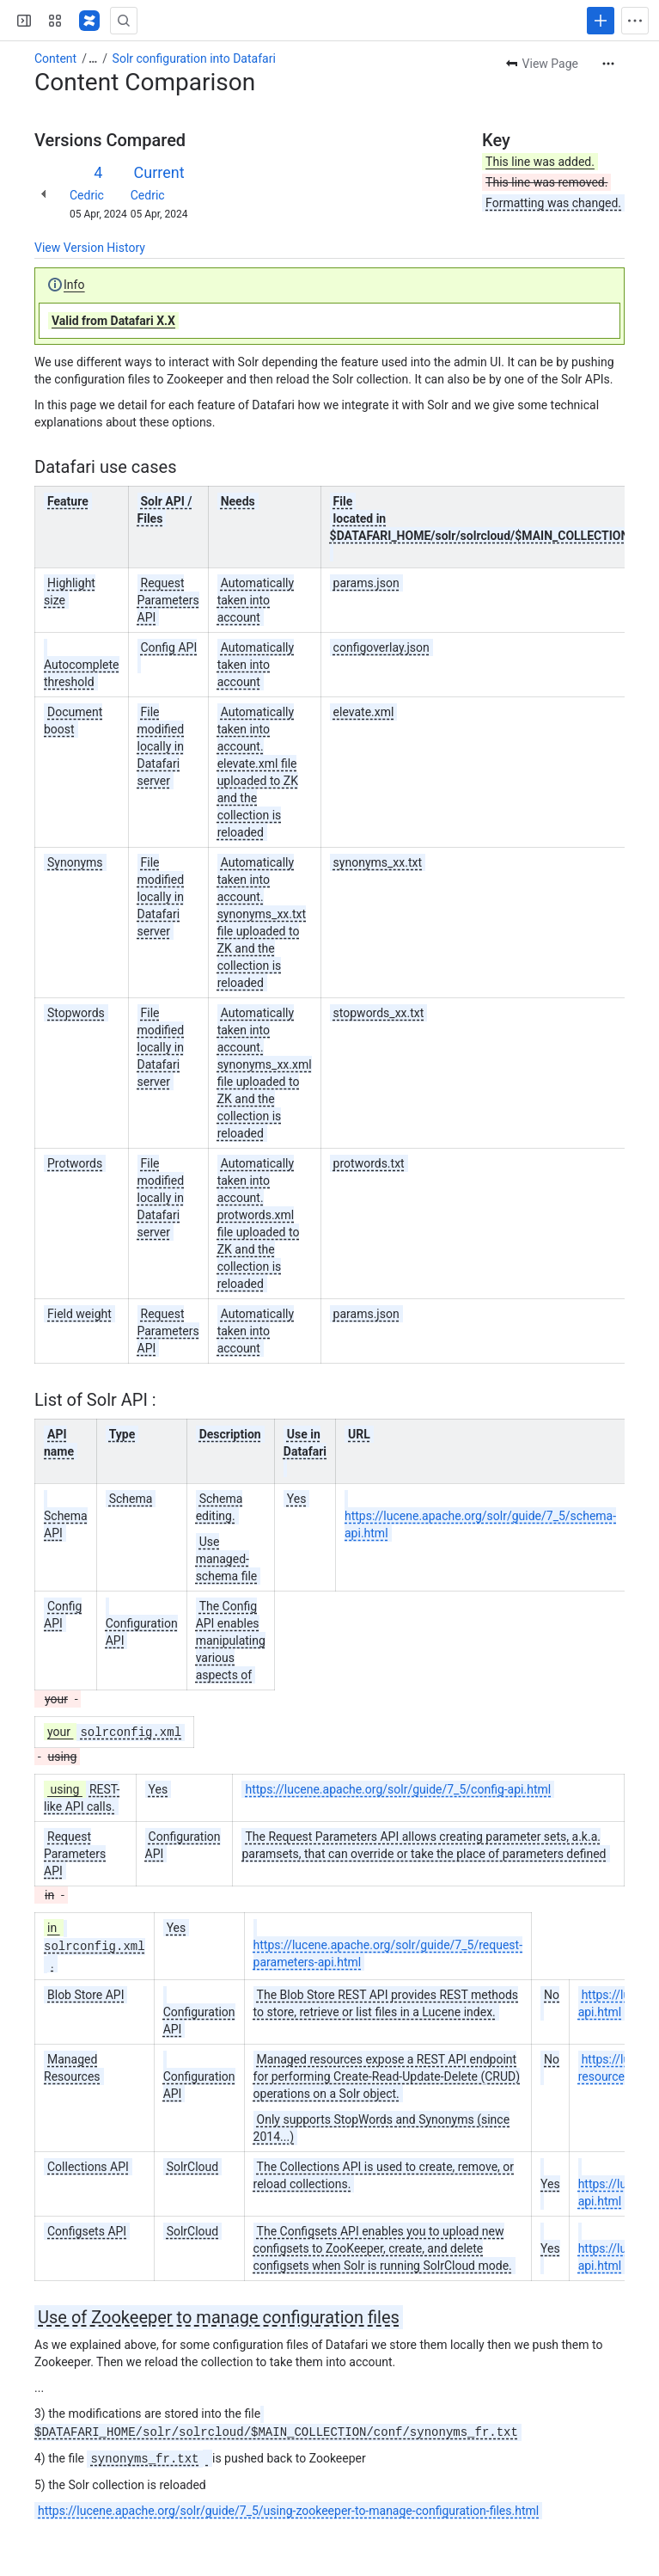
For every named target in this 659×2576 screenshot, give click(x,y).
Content (55, 58)
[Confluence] (89, 20)
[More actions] (608, 64)
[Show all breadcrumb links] (92, 58)
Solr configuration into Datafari (194, 58)
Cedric (87, 195)
